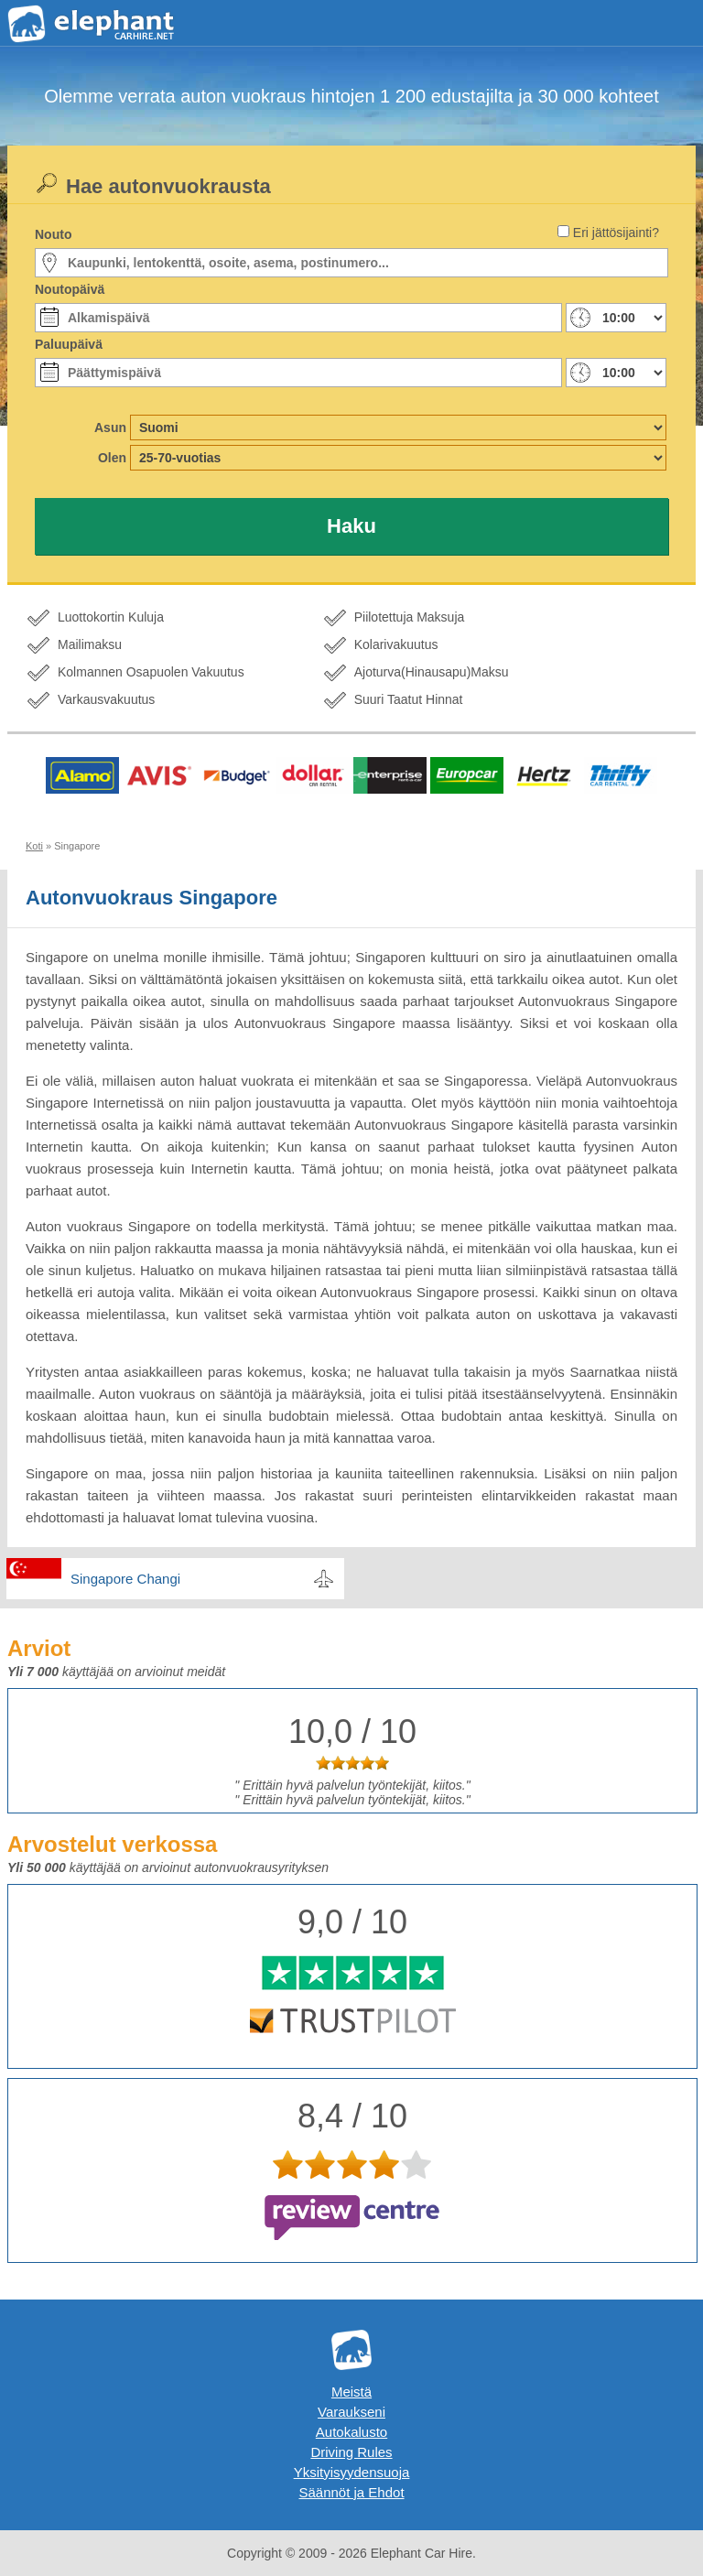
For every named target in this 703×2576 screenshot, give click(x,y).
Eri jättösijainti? (616, 232)
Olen (112, 457)
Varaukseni (351, 2411)
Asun (110, 427)
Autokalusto (351, 2432)
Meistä (351, 2391)
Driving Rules (351, 2452)
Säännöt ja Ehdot (351, 2492)
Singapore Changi (125, 1578)
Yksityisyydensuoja (352, 2472)
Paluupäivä (69, 344)
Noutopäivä (69, 289)
